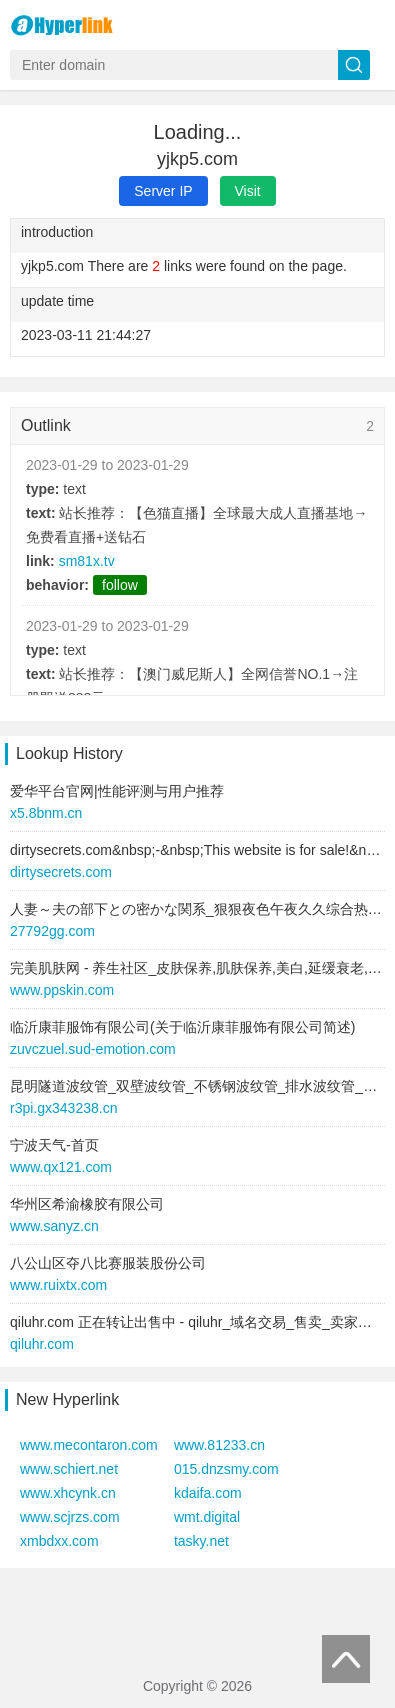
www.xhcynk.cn (68, 1493)
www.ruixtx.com (58, 1285)
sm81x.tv (87, 561)
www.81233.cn (219, 1445)
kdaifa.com (208, 1493)
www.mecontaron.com (89, 1445)
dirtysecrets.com (61, 872)
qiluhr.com (42, 1344)
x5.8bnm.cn (46, 813)
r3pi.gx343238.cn (63, 1108)
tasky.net (201, 1541)
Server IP (163, 191)
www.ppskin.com (62, 990)
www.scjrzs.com (70, 1517)
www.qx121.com (61, 1167)
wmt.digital (207, 1517)
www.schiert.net (69, 1469)
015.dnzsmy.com (226, 1469)
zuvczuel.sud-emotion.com (93, 1049)
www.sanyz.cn (54, 1226)
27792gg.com (52, 931)
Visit (248, 191)
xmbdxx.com (59, 1541)
